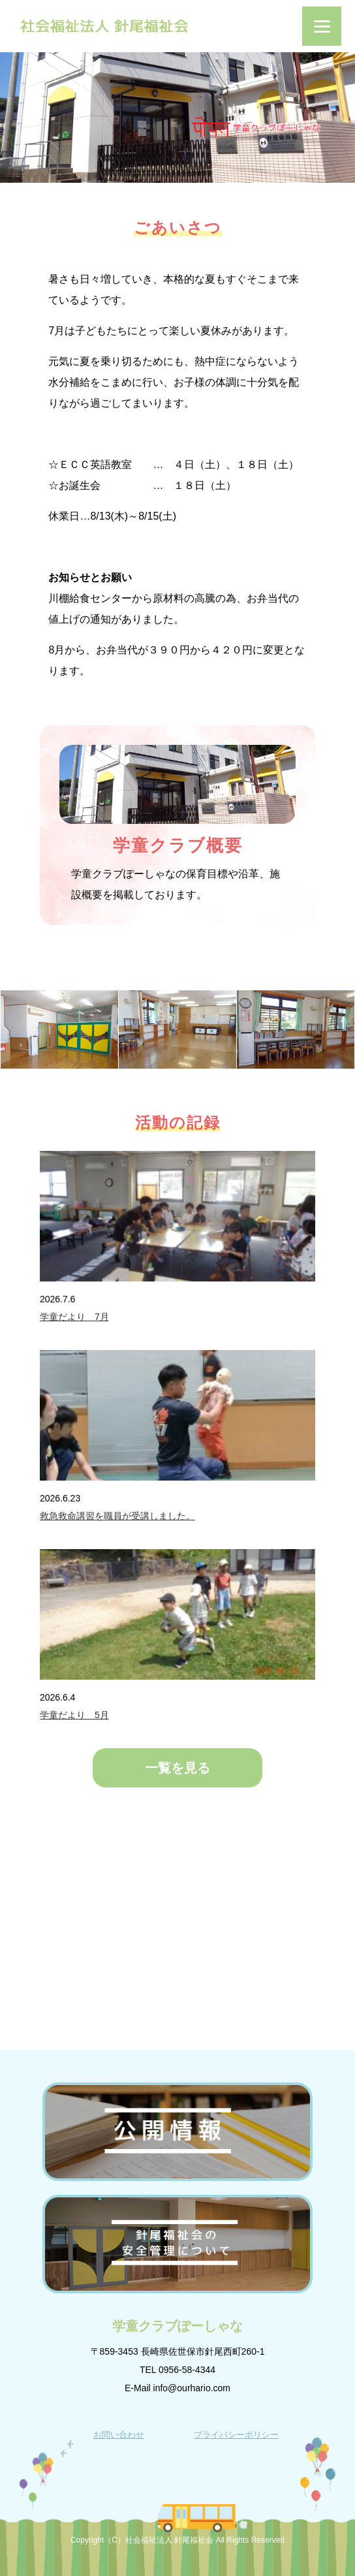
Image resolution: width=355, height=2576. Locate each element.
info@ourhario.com (192, 2388)
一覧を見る (177, 1768)
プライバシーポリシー (236, 2435)
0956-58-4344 (187, 2369)
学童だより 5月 (74, 1715)
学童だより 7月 (74, 1317)
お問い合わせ (118, 2435)
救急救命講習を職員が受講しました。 (117, 1516)
